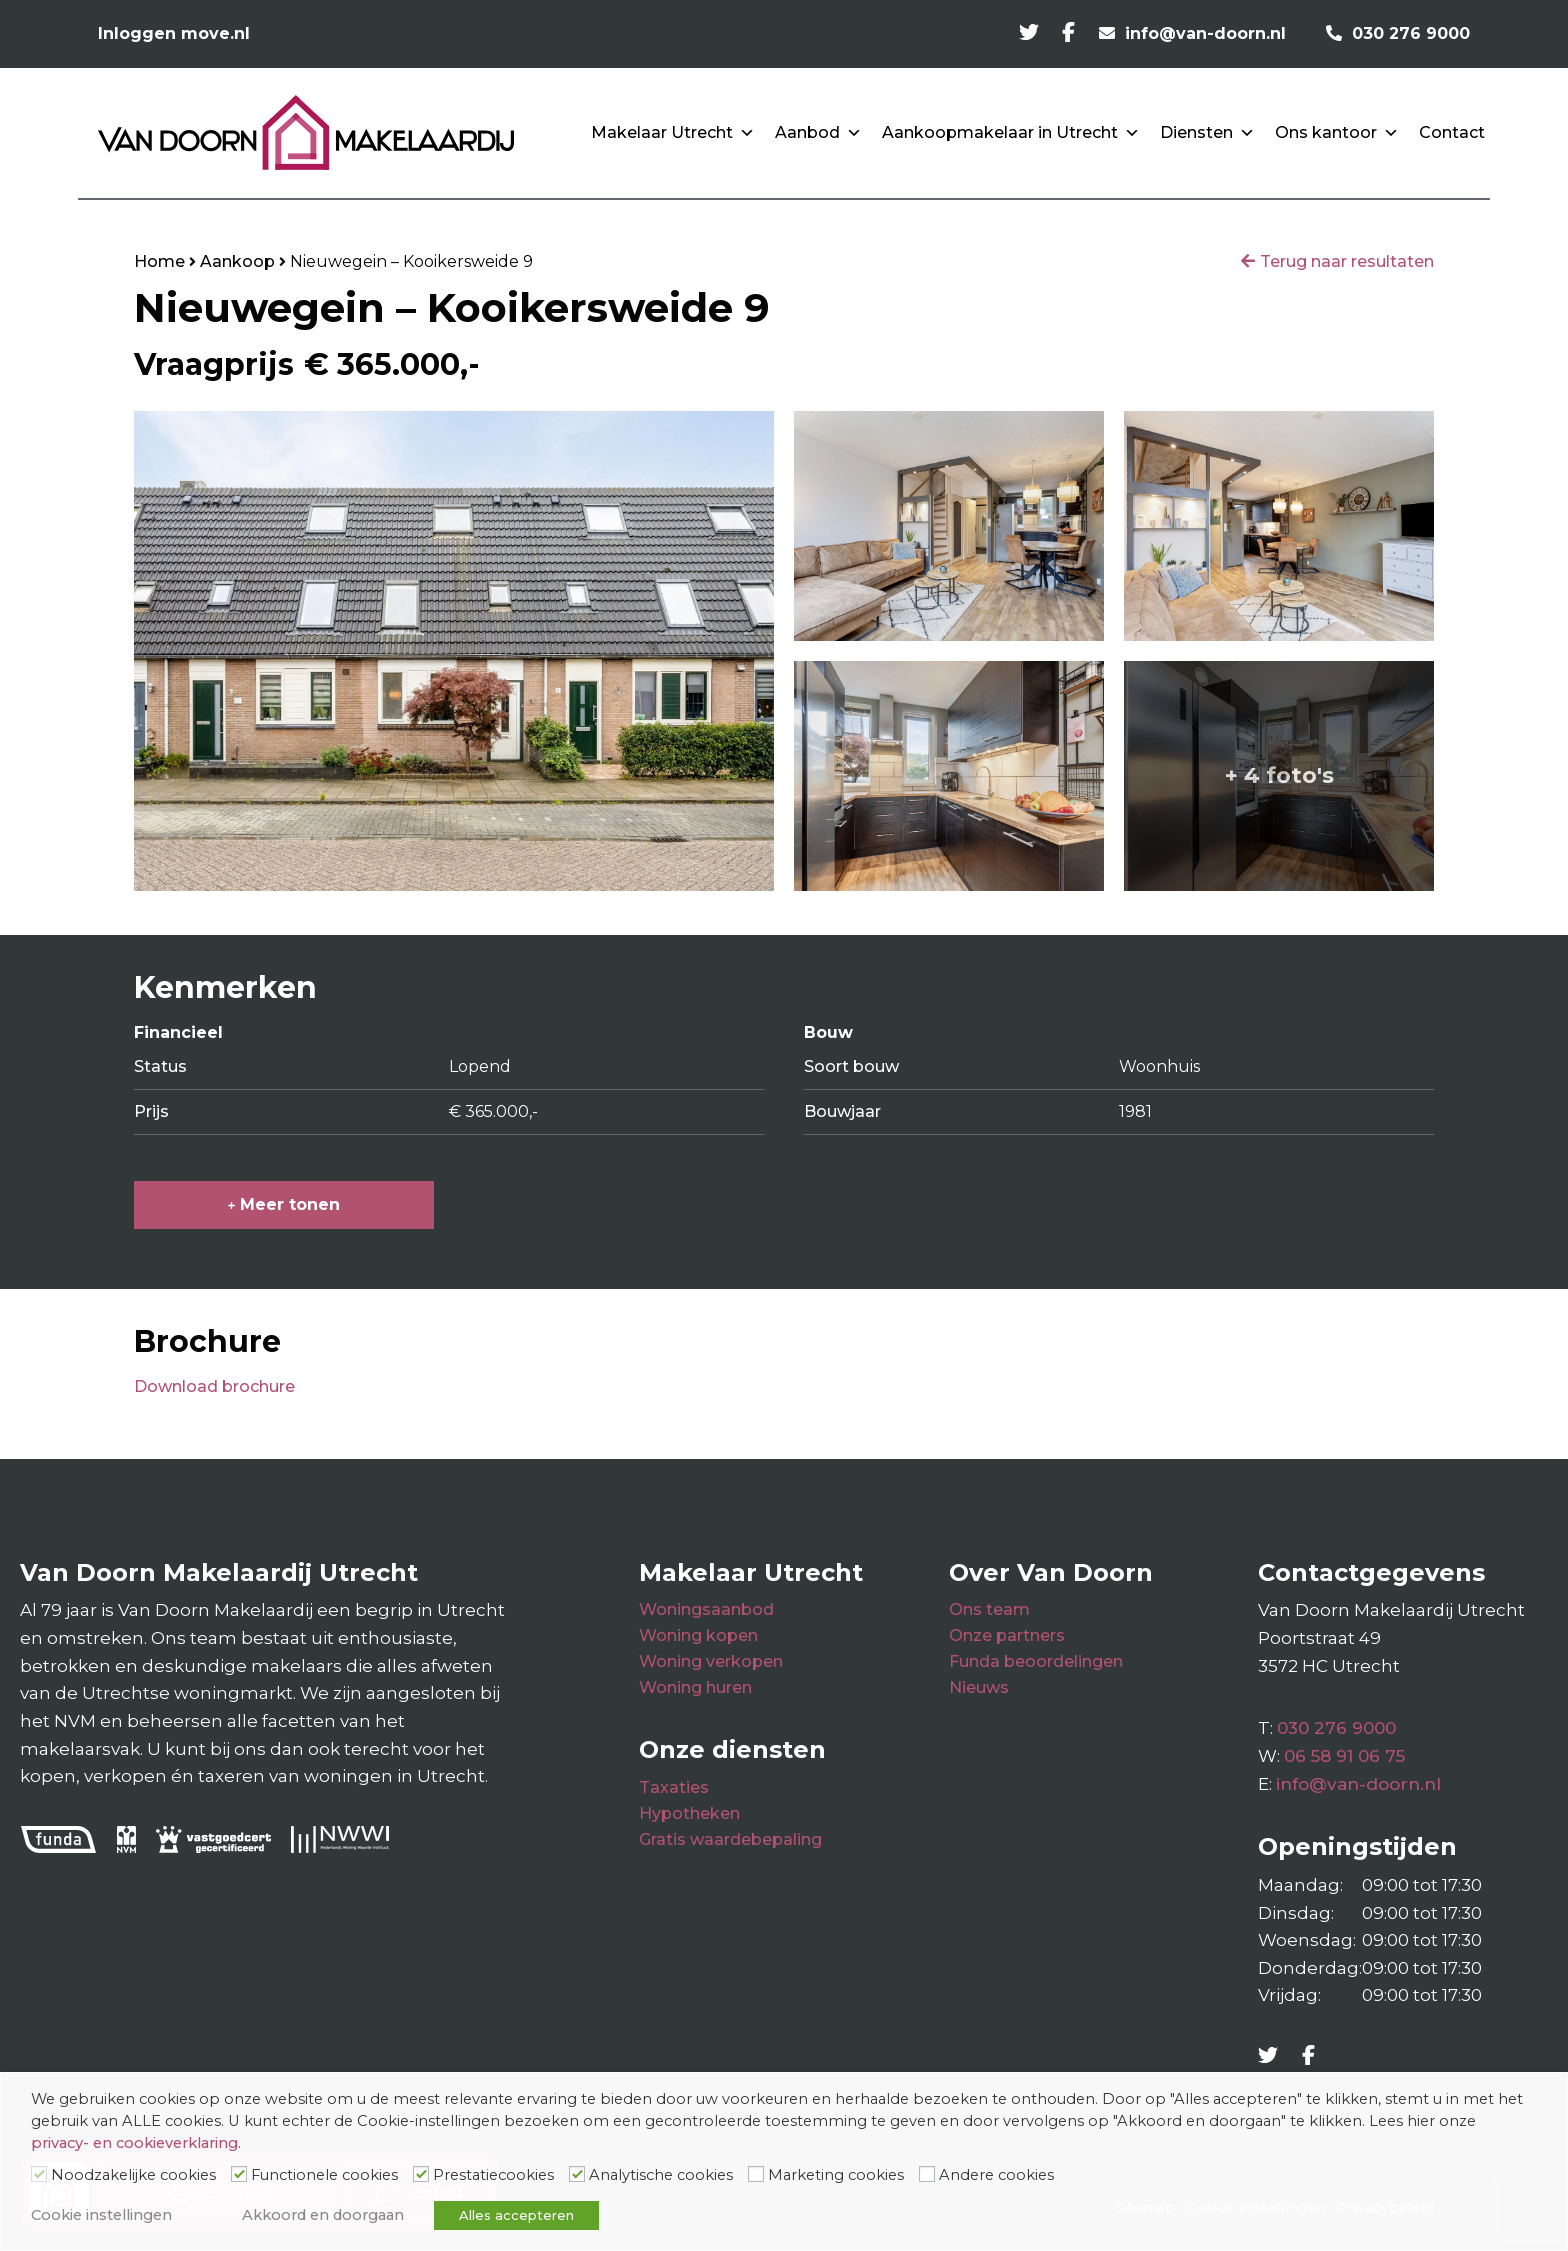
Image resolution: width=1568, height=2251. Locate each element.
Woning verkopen (711, 1661)
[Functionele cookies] (239, 2174)
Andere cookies (996, 2175)
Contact (1452, 132)
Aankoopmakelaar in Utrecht (1011, 133)
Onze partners (1007, 1635)
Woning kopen (698, 1635)
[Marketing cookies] (756, 2174)
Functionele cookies (324, 2175)
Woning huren (695, 1687)
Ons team (989, 1609)
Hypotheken (689, 1813)
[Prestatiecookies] (421, 2174)
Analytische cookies (661, 2175)
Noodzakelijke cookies (133, 2175)
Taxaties (674, 1787)
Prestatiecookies (493, 2175)
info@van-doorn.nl (1358, 1784)
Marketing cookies (836, 2175)
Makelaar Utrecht (673, 133)
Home (159, 261)
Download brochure (214, 1386)
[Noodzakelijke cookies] (39, 2174)
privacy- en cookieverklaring (134, 2143)
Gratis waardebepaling (730, 1839)
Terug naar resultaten (1347, 261)
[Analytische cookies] (577, 2174)
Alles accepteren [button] (516, 2215)
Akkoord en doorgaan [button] (323, 2215)
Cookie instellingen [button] (101, 2215)
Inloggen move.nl (174, 33)
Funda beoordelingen (1036, 1661)
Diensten (1207, 133)
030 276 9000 (1336, 1728)
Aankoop (237, 261)
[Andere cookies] (927, 2174)
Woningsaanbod (706, 1609)
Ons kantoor (1337, 133)
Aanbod (818, 133)
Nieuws (979, 1687)
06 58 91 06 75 (1344, 1756)
